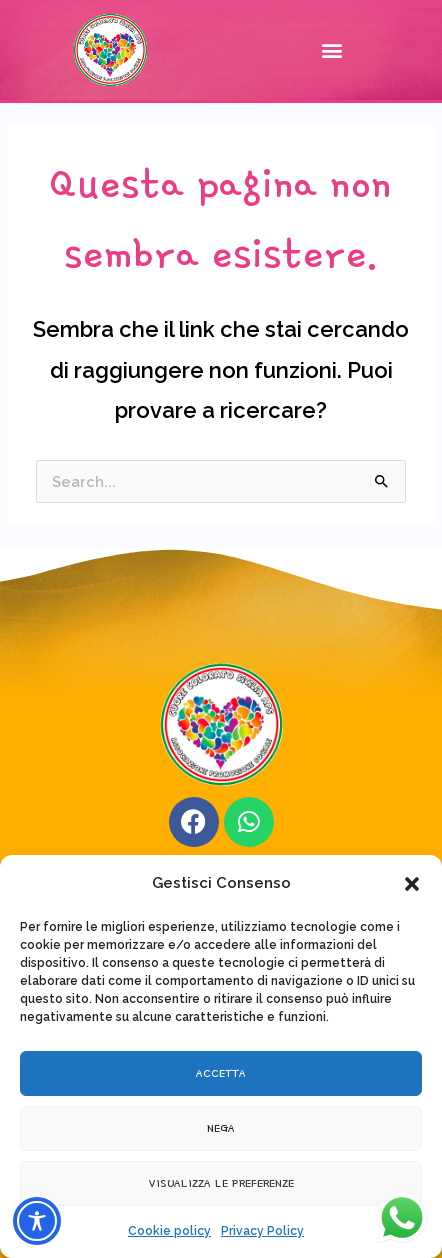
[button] (412, 884)
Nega (221, 1127)
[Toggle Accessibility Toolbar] (37, 1221)
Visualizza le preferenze (221, 1182)
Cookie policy (169, 1231)
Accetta (221, 1072)
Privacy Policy (262, 1231)
